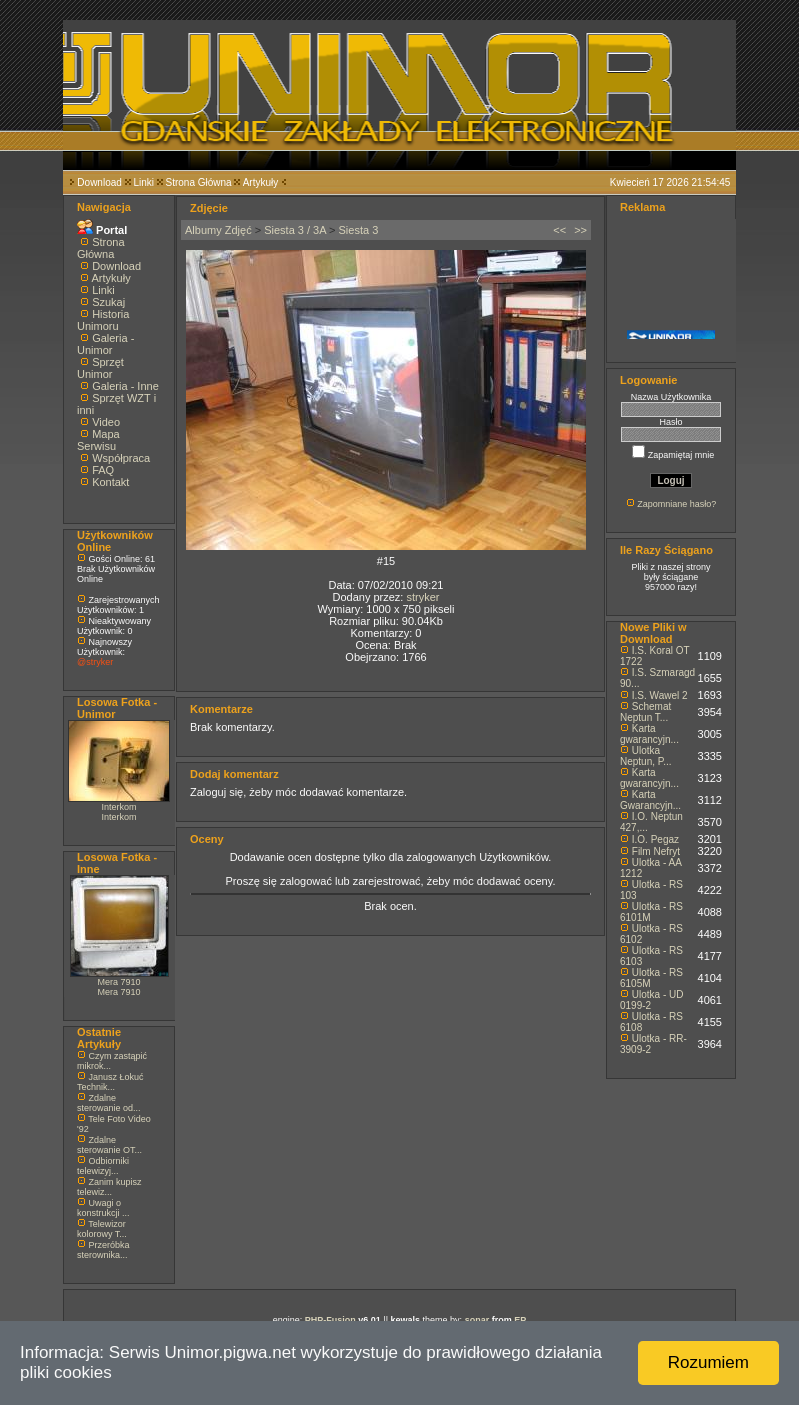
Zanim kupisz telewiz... (109, 1187)
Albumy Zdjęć (218, 230)
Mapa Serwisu (98, 440)
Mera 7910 (118, 982)
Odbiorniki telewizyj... (103, 1166)
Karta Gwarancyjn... (650, 800)
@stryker (95, 662)
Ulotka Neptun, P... (646, 756)
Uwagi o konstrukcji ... (103, 1208)
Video (106, 422)
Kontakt (110, 482)
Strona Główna (199, 182)
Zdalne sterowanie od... (109, 1103)
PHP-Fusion (330, 1320)
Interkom (118, 807)
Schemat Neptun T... (645, 712)
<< (559, 230)
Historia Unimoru (103, 320)
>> (580, 230)
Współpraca (121, 458)
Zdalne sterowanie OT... (109, 1145)
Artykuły (261, 182)
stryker (422, 597)
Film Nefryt (656, 851)
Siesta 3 (359, 230)
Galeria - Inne (125, 386)
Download (99, 182)
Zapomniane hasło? (676, 504)
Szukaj (108, 302)
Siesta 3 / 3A (295, 230)
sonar (477, 1320)
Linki (143, 182)
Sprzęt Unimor (100, 368)
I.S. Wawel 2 (660, 695)
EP (520, 1320)
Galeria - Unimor (105, 344)
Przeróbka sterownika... (103, 1250)
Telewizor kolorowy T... (102, 1229)
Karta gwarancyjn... (649, 734)
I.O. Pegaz (655, 839)
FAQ (103, 470)
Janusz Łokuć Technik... (110, 1082)
